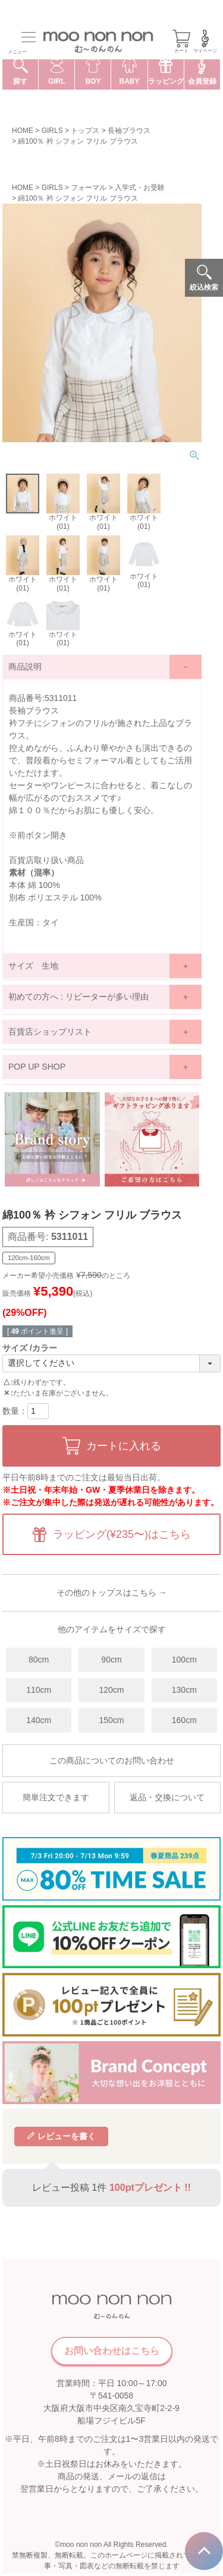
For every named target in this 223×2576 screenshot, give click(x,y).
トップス (85, 130)
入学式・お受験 (140, 187)
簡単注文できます (56, 1797)
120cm (111, 1690)
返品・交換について (167, 1797)
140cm (38, 1720)
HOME (22, 130)
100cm (184, 1659)
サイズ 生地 (33, 965)
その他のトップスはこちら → (111, 1592)
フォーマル (88, 187)
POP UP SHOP (36, 1066)
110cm (38, 1690)
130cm (184, 1690)
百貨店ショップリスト (50, 1031)
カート (181, 41)
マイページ (205, 41)
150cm (111, 1720)
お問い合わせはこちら (111, 2351)
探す (20, 71)
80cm (39, 1659)
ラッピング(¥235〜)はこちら (122, 1534)
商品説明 (25, 666)
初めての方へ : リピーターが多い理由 (78, 996)
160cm (184, 1720)
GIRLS (52, 130)
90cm (111, 1659)
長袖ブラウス (129, 130)
